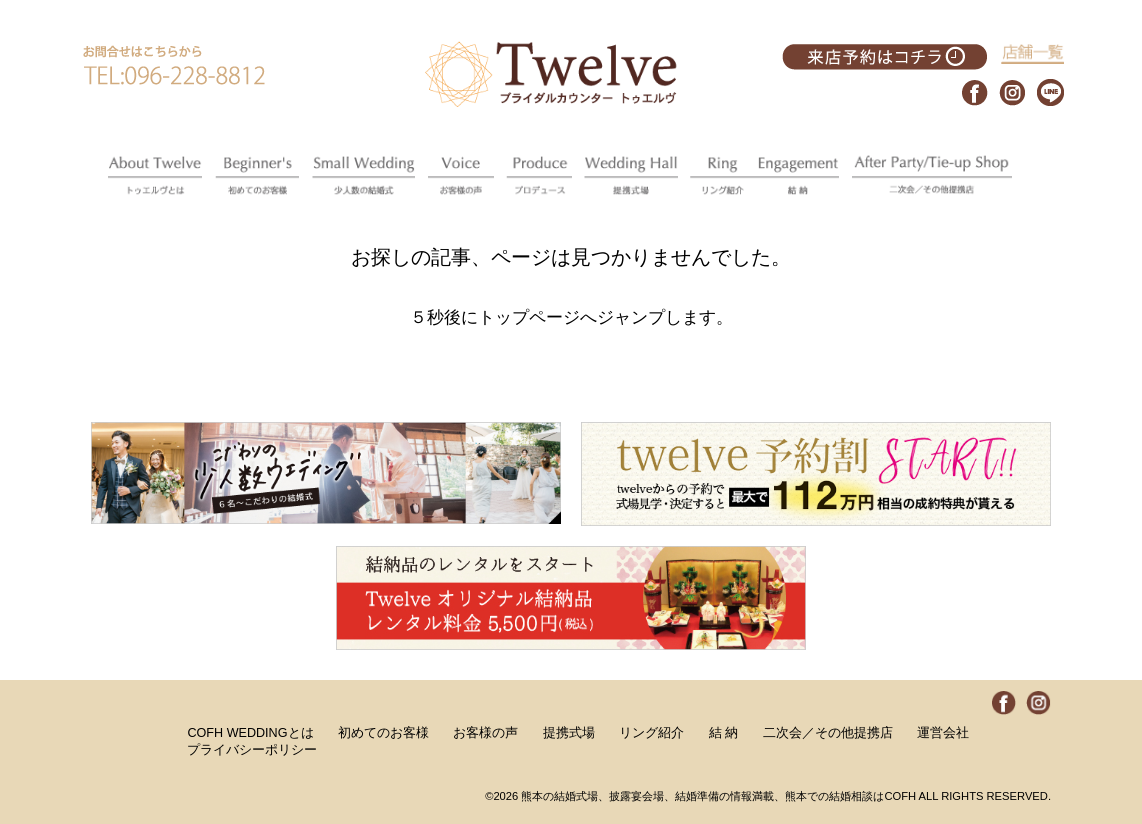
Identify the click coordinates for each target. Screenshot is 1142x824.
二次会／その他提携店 (828, 733)
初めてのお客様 (383, 733)
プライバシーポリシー (252, 750)
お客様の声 (485, 733)
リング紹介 (651, 733)
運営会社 (943, 733)
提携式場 (569, 733)
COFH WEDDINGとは (250, 733)
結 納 (724, 733)
